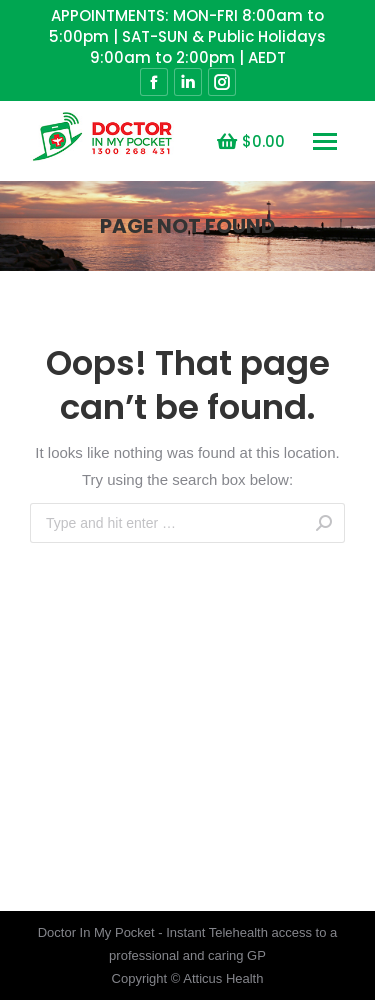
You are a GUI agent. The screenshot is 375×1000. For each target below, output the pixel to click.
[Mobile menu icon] (325, 141)
